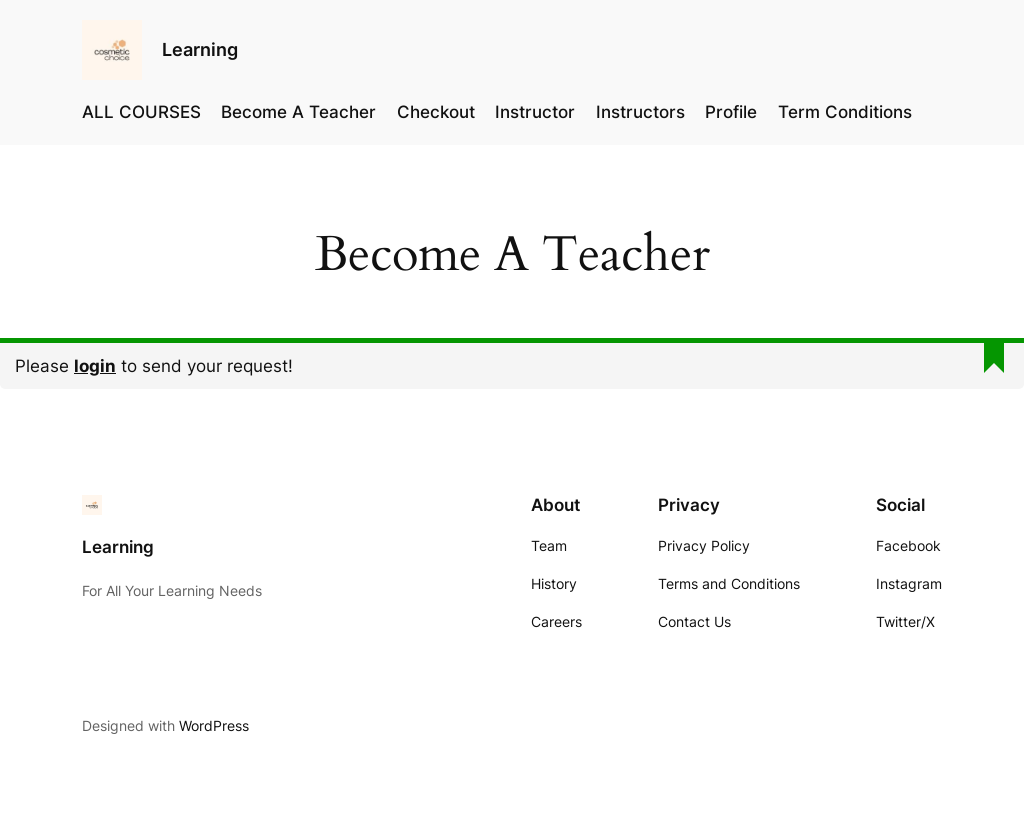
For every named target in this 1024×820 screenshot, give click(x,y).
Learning (200, 49)
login (95, 366)
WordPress (214, 725)
